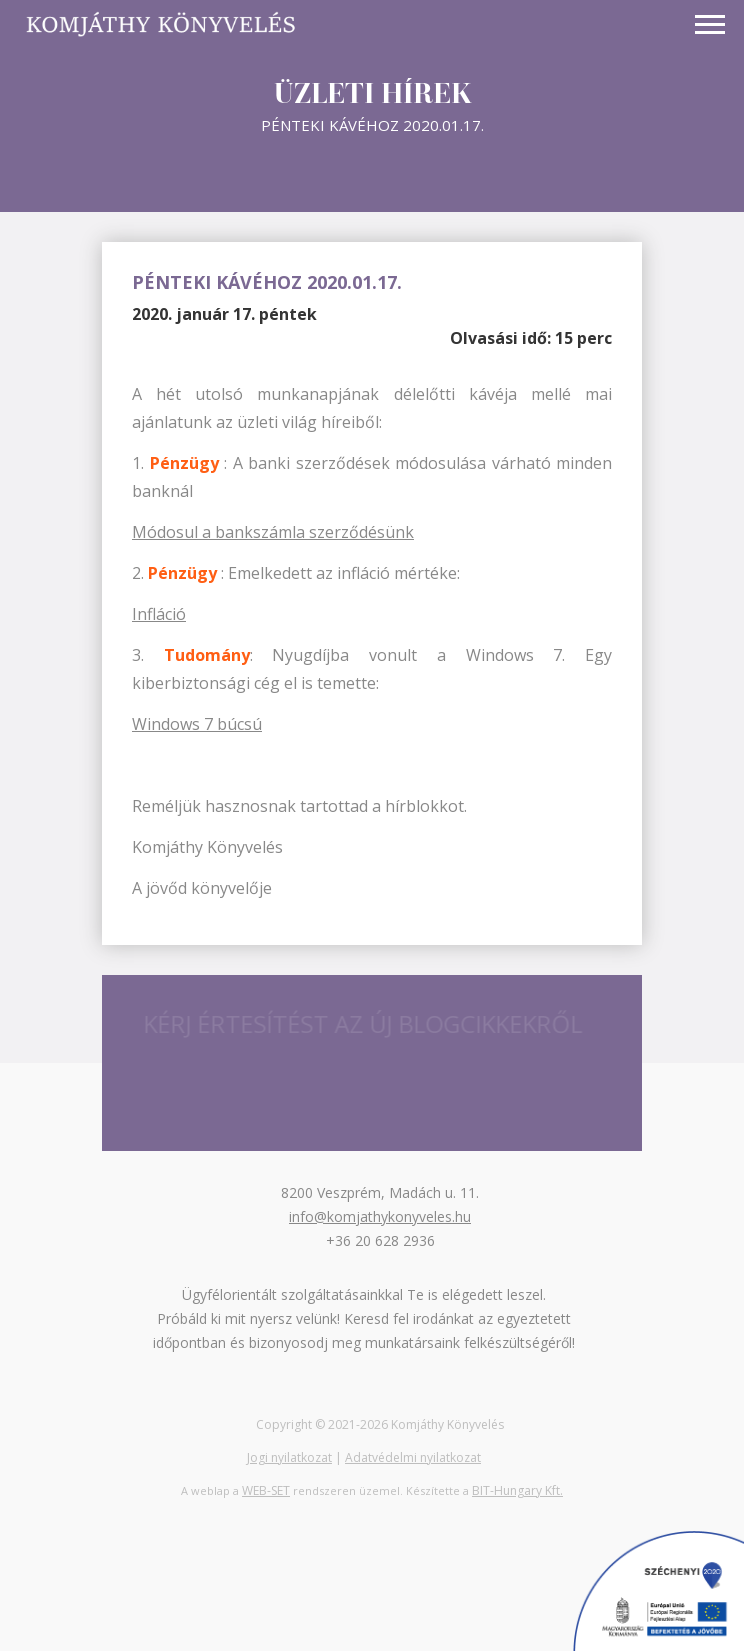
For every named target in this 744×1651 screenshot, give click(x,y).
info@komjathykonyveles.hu (380, 1216)
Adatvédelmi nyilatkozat (413, 1457)
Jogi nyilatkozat (289, 1457)
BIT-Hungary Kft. (517, 1490)
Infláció (159, 614)
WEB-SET (266, 1490)
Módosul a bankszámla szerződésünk (273, 532)
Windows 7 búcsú (197, 724)
